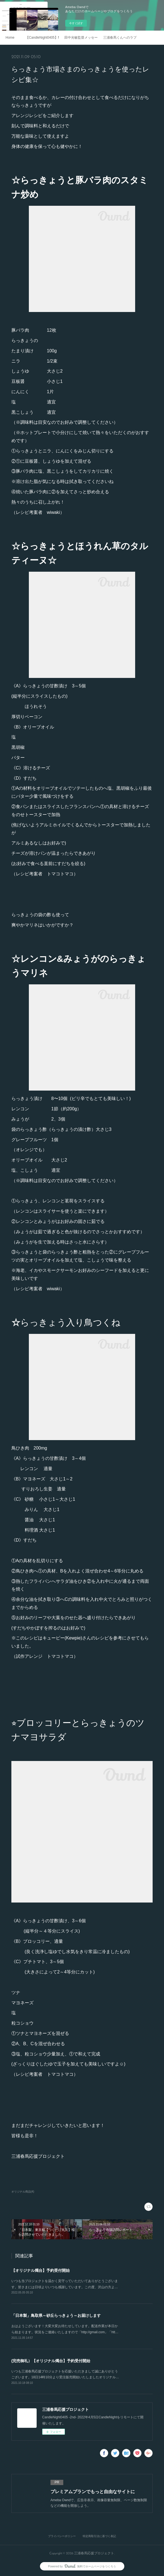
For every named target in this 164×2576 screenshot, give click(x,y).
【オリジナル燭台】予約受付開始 (40, 2270)
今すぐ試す (76, 23)
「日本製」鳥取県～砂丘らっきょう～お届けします (56, 2315)
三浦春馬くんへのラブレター (120, 37)
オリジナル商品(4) (22, 2191)
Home (10, 37)
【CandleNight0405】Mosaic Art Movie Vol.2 (42, 37)
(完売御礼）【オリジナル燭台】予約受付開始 (50, 2361)
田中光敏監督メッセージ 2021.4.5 (81, 37)
